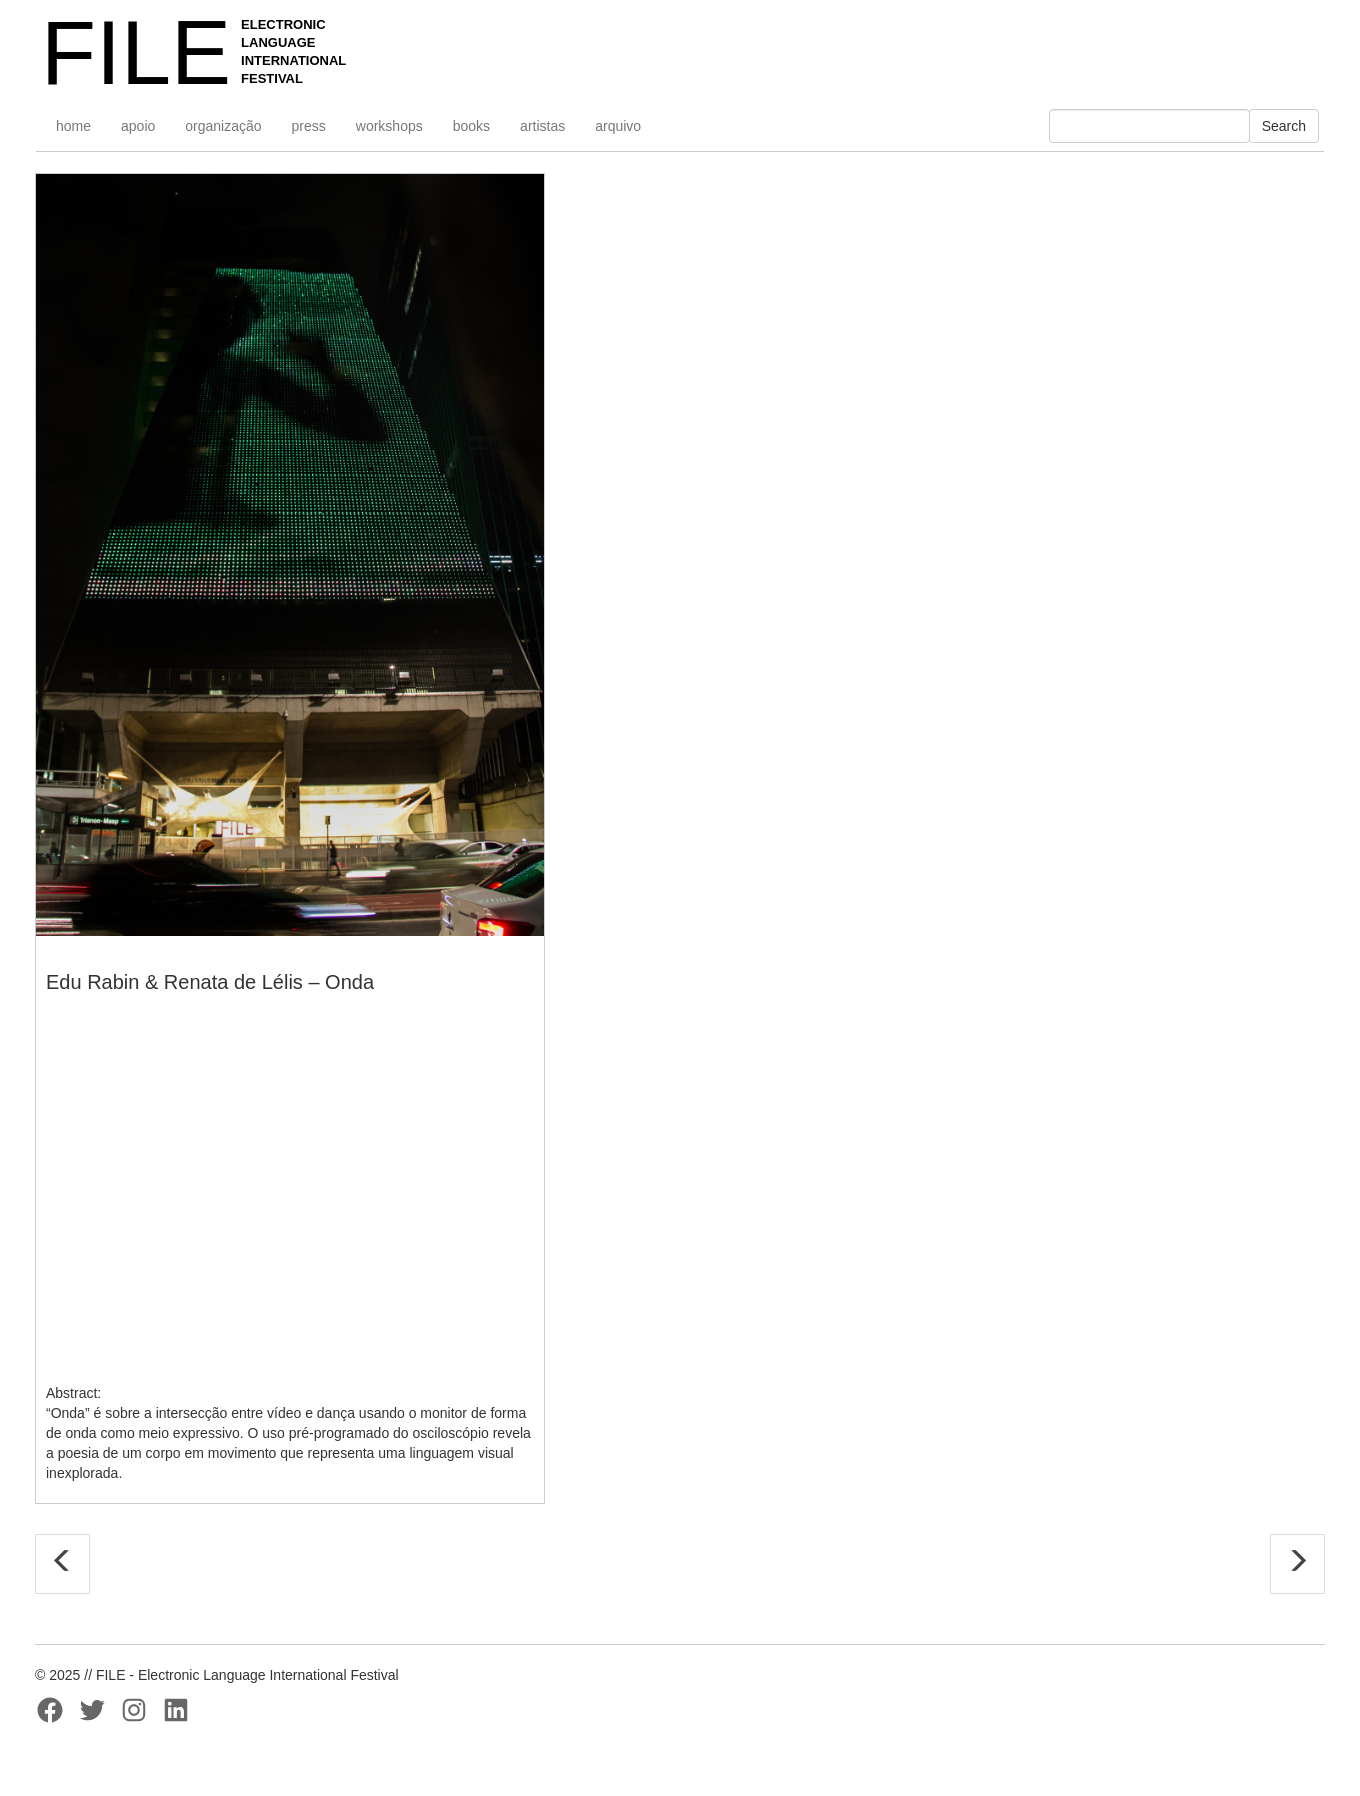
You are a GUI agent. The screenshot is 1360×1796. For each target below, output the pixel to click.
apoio (138, 126)
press (309, 126)
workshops (389, 126)
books (471, 126)
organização (223, 126)
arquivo (618, 126)
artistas (542, 126)
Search (1284, 126)
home (73, 126)
